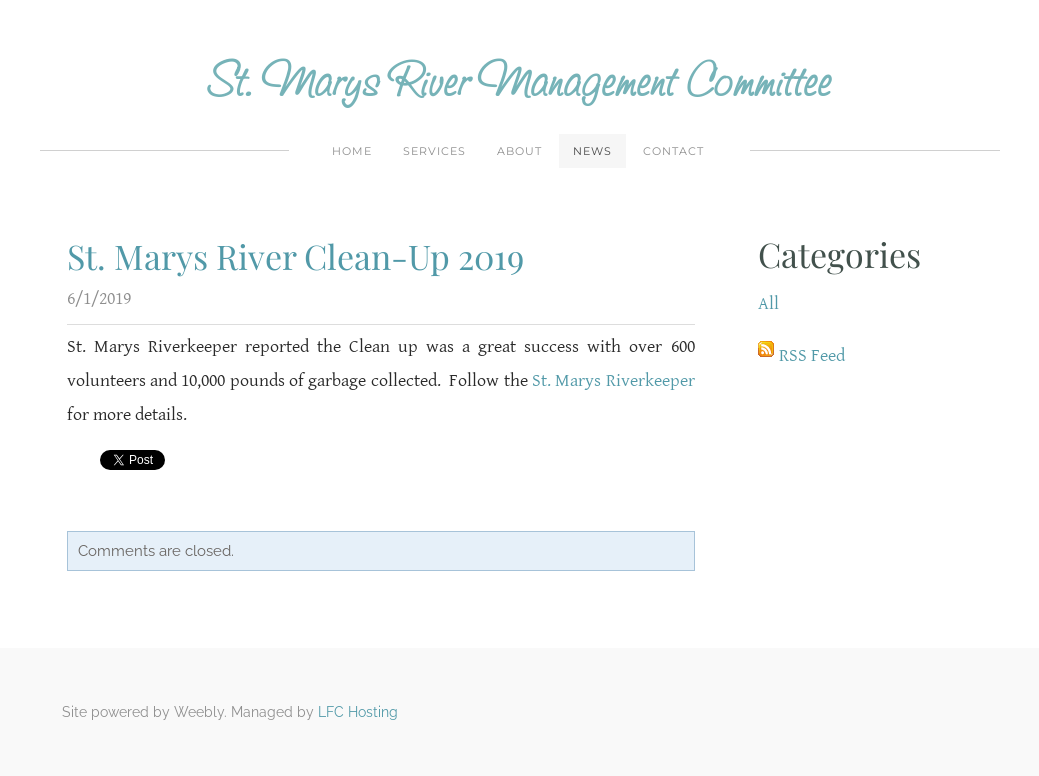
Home (352, 151)
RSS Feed (812, 355)
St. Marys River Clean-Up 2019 (295, 256)
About (519, 151)
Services (434, 151)
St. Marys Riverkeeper (613, 380)
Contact (673, 151)
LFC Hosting (358, 712)
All (768, 303)
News (592, 151)
